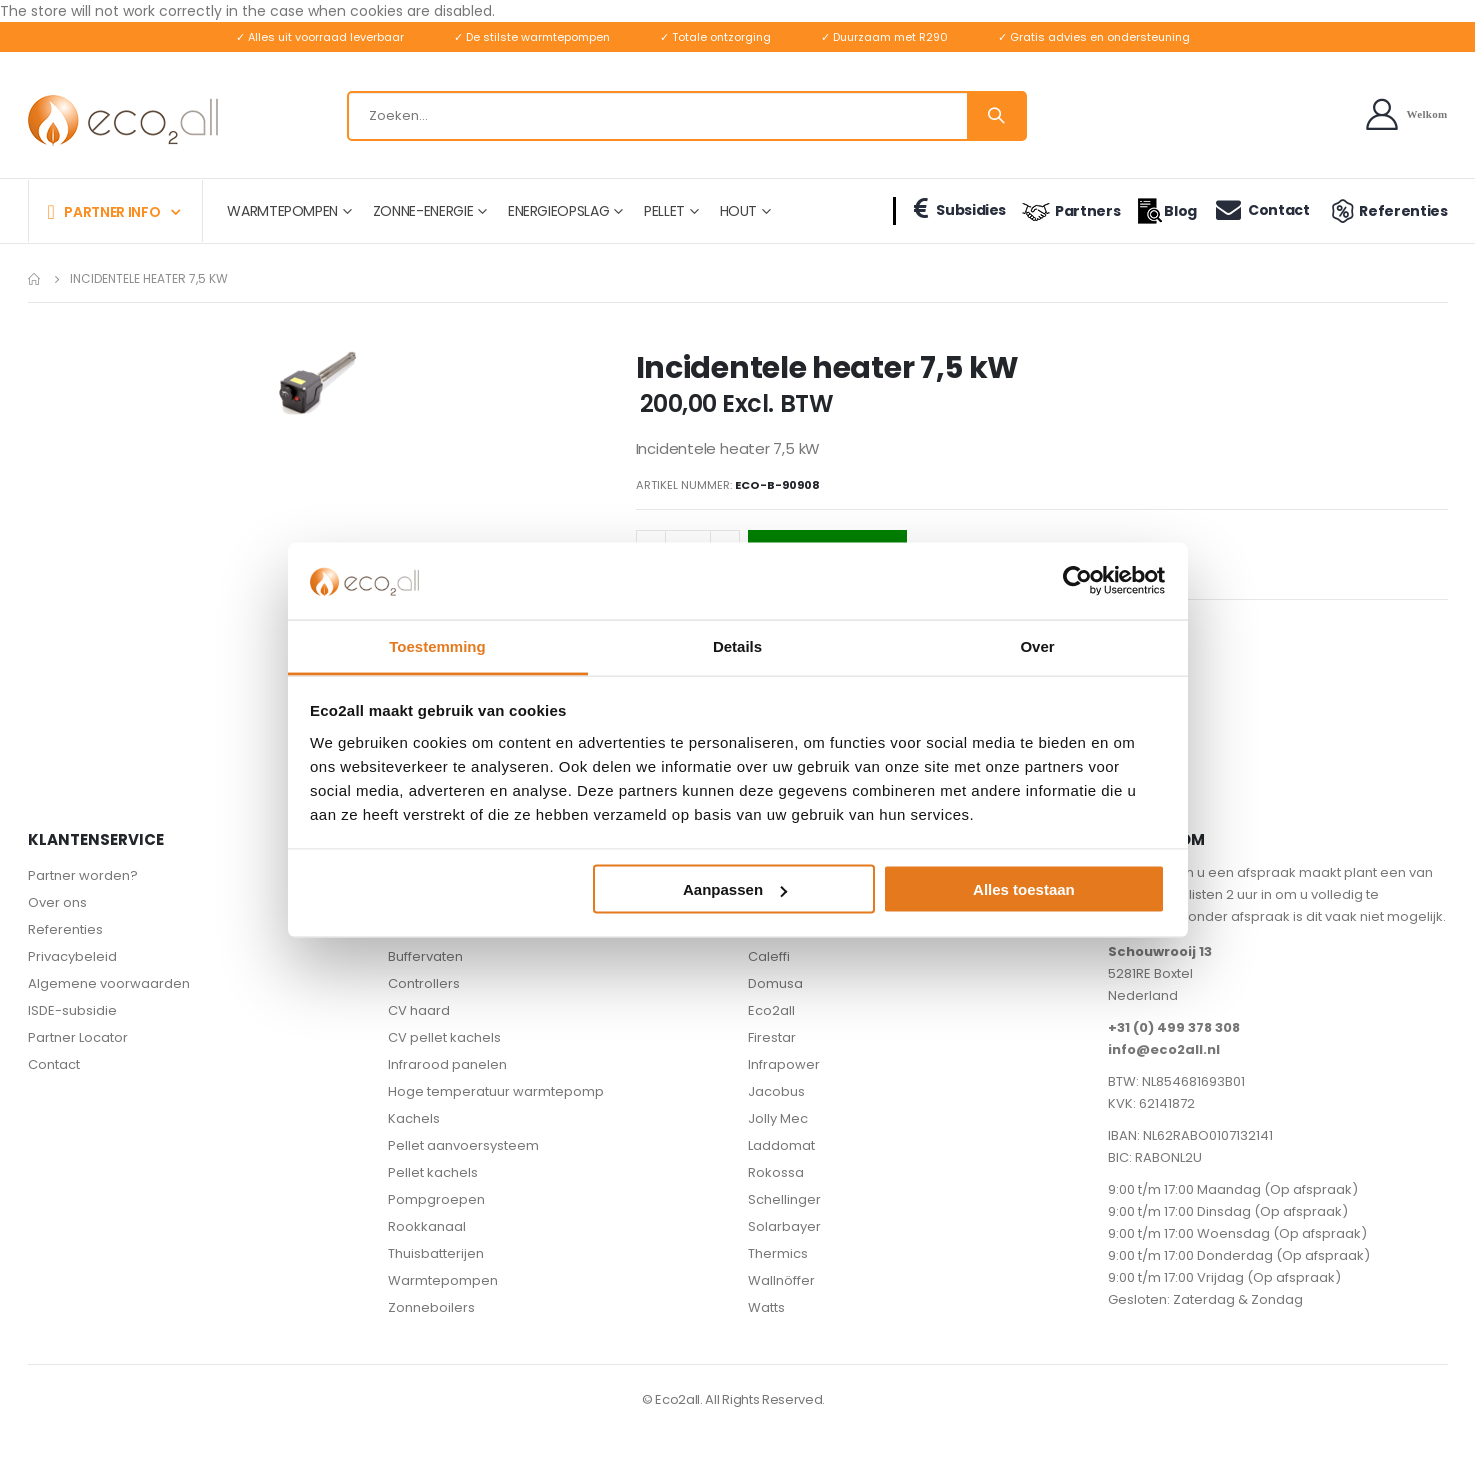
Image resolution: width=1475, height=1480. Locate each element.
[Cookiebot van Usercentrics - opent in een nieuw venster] (1077, 581)
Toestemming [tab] (437, 645)
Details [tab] (737, 645)
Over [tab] (1037, 645)
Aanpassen (735, 889)
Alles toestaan (1024, 889)
